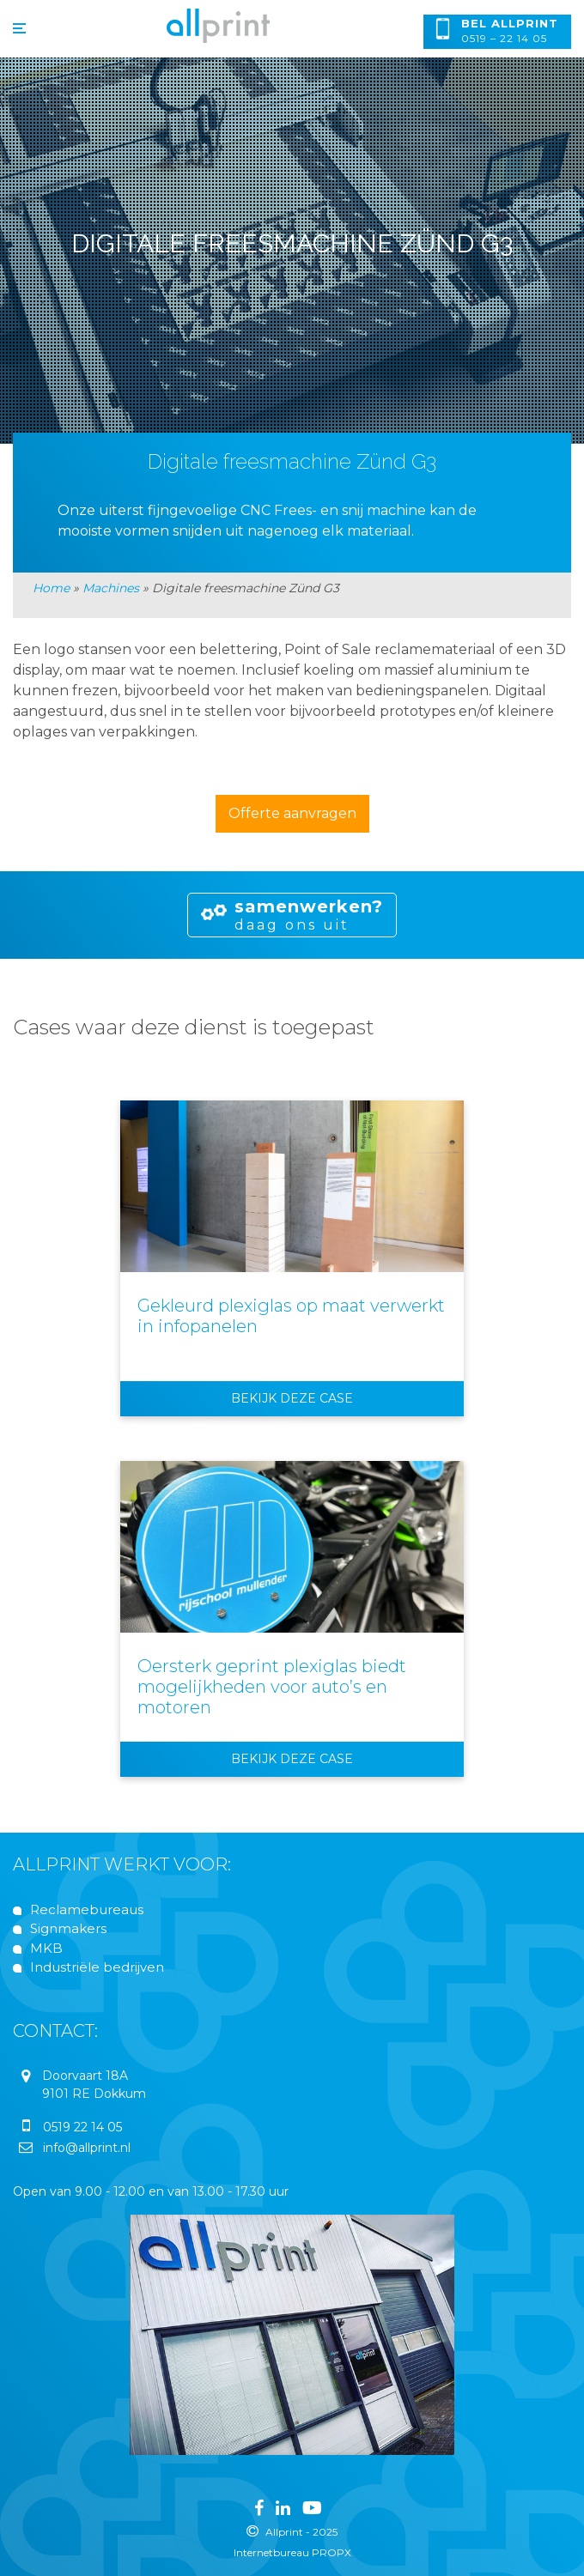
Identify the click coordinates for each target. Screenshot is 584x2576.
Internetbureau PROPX (292, 2552)
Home (51, 588)
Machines (110, 588)
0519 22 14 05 (82, 2127)
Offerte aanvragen (292, 813)
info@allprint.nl (87, 2147)
